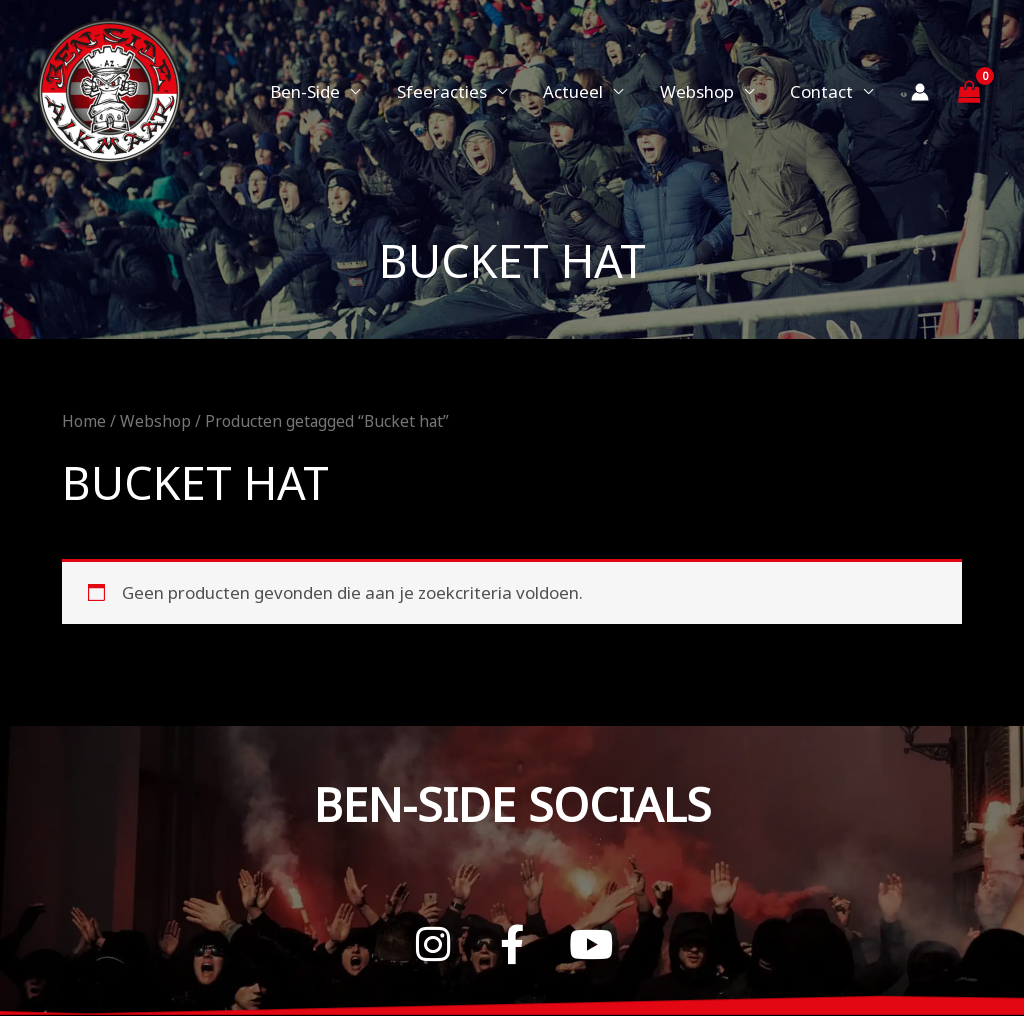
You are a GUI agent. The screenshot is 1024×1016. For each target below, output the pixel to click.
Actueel (579, 91)
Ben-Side (316, 91)
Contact (822, 91)
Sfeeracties (450, 91)
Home (84, 421)
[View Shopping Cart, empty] (969, 91)
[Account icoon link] (920, 92)
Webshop (700, 91)
